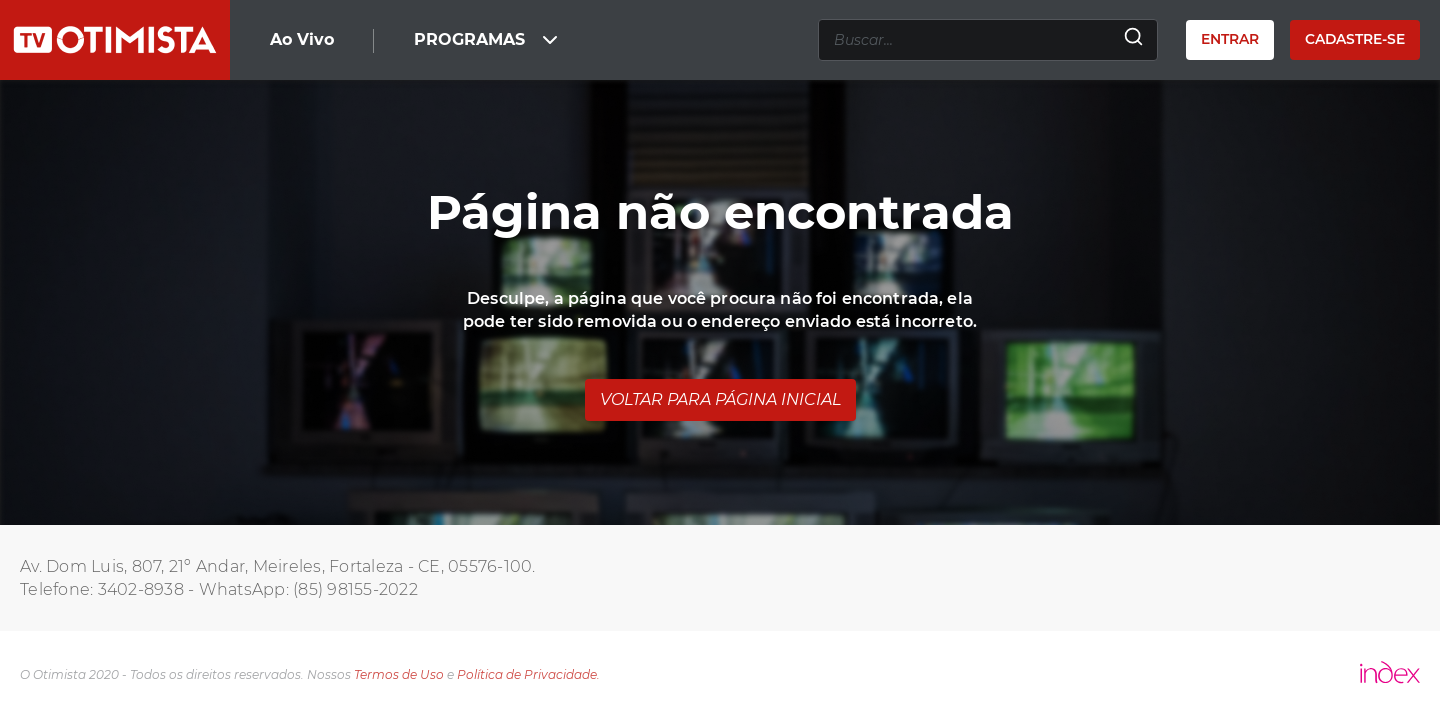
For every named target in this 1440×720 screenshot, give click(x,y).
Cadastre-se (1355, 39)
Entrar (1230, 39)
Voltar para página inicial (720, 399)
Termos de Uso (399, 674)
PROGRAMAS (488, 40)
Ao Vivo (302, 39)
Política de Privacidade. (528, 674)
